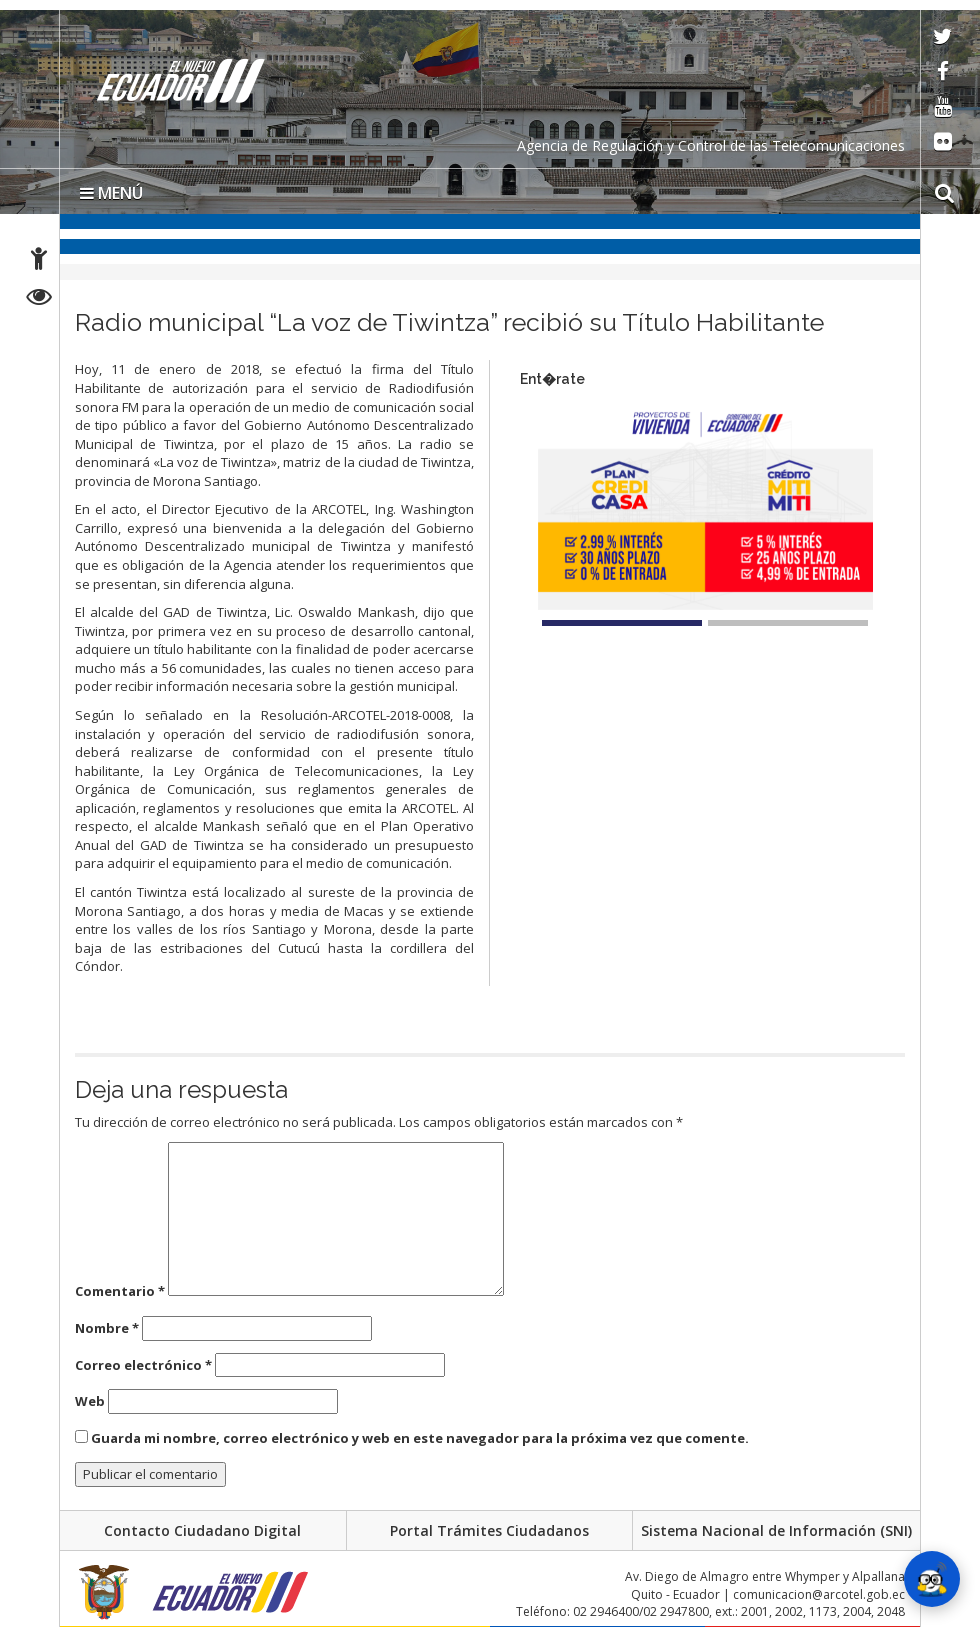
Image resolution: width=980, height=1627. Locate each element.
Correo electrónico (143, 1365)
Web (90, 1401)
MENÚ (111, 193)
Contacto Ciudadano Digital (202, 1530)
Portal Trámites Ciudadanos (489, 1530)
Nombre (107, 1328)
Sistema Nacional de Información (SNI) (776, 1530)
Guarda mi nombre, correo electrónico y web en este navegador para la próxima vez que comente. (420, 1438)
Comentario (120, 1291)
